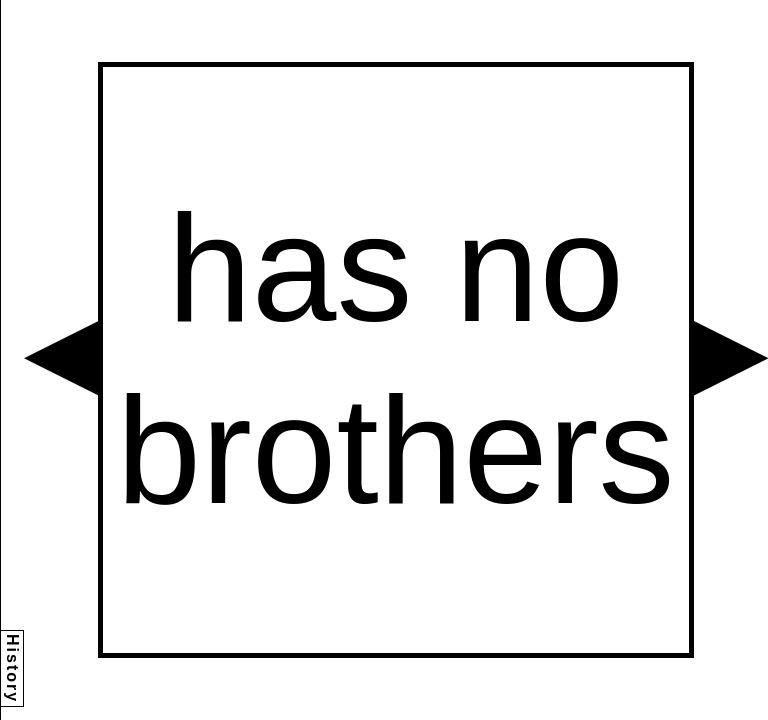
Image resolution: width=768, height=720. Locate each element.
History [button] (12, 668)
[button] (61, 358)
